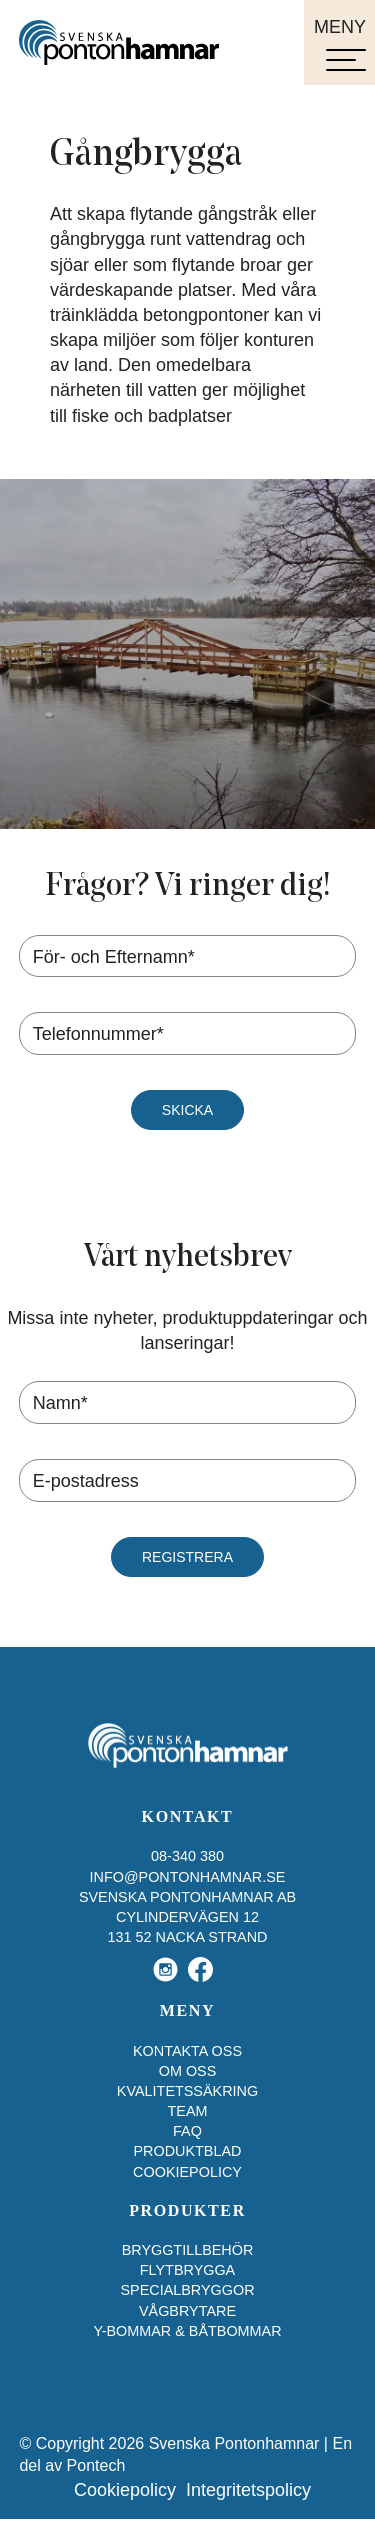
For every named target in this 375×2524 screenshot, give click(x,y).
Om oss (188, 2071)
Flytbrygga (187, 2270)
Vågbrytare (187, 2311)
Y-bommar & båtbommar (187, 2331)
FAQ (187, 2131)
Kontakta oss (187, 2051)
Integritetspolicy (248, 2490)
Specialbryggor (187, 2290)
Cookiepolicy (187, 2172)
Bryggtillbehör (188, 2250)
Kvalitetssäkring (187, 2091)
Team (188, 2111)
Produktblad (188, 2151)
